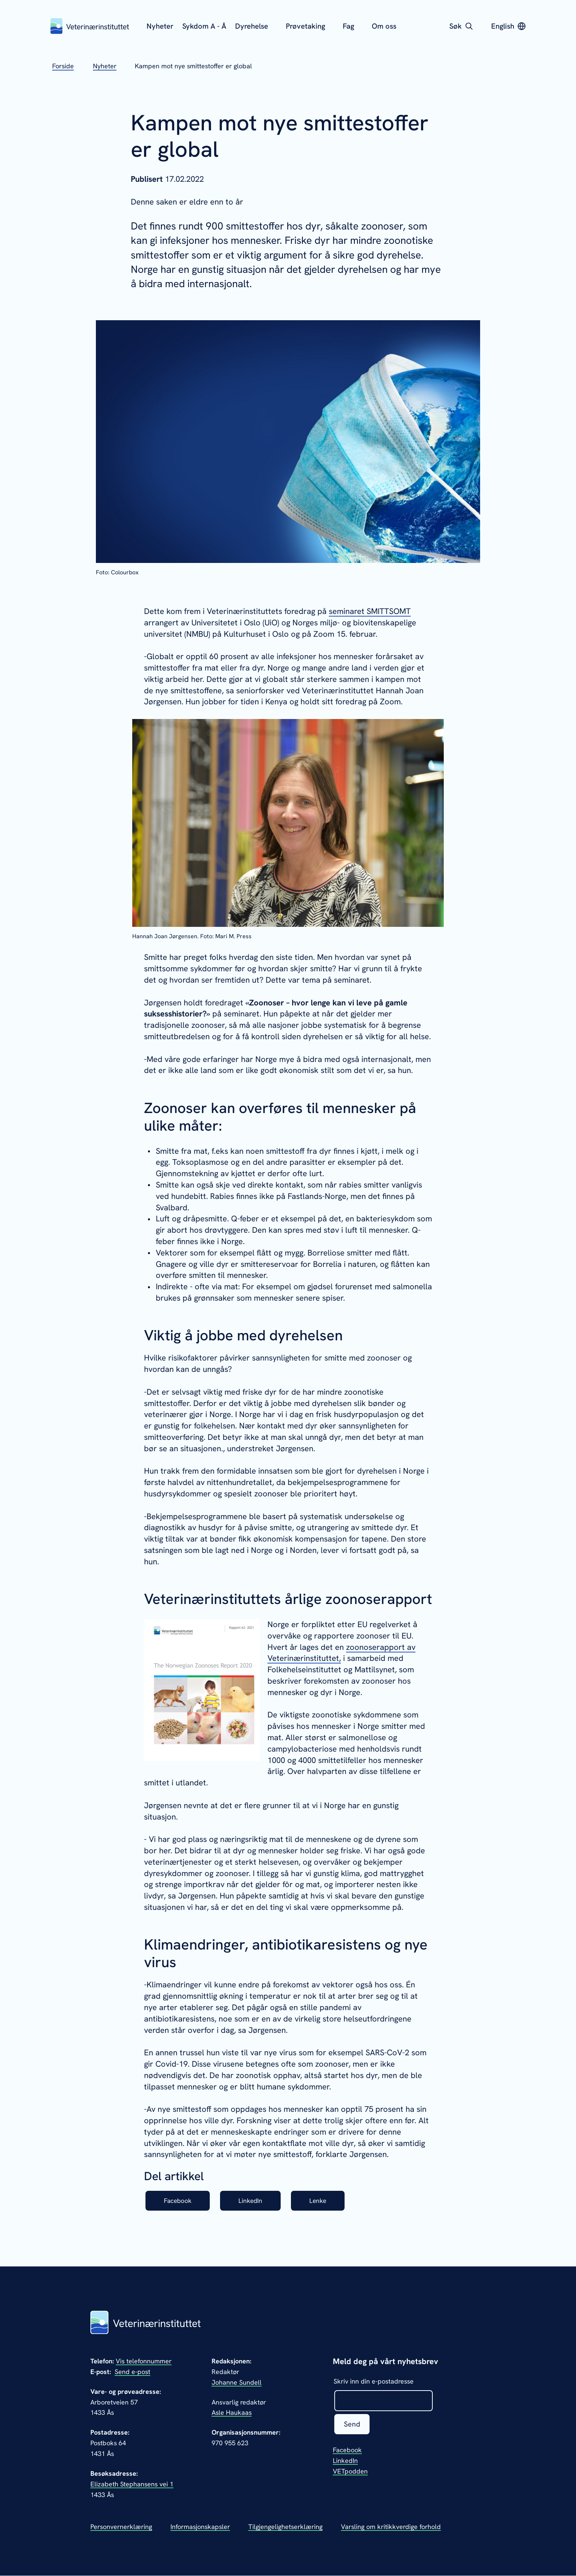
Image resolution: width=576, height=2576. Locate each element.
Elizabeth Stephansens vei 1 (131, 2484)
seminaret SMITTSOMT (370, 611)
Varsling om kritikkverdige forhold (391, 2527)
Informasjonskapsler (200, 2527)
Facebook (179, 2201)
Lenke (324, 2201)
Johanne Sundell (237, 2382)
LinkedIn (254, 2201)
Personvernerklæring (121, 2527)
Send (352, 2424)
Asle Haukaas (232, 2413)
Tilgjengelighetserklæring (285, 2527)
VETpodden (350, 2472)
